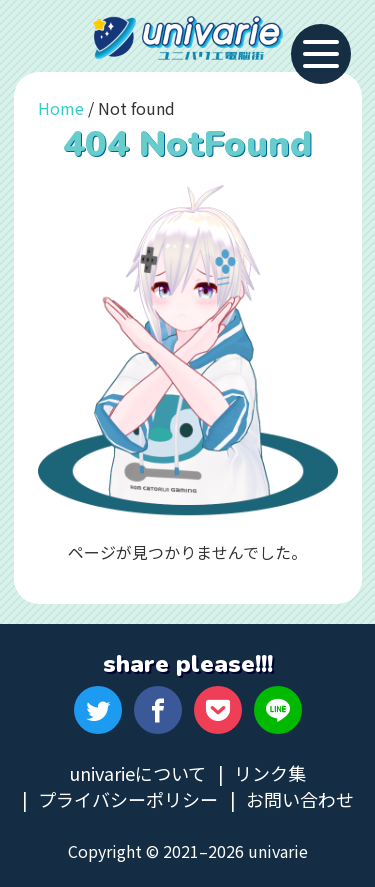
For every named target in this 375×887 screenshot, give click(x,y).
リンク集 (270, 773)
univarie (188, 38)
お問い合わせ (300, 799)
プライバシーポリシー (128, 799)
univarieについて (137, 773)
